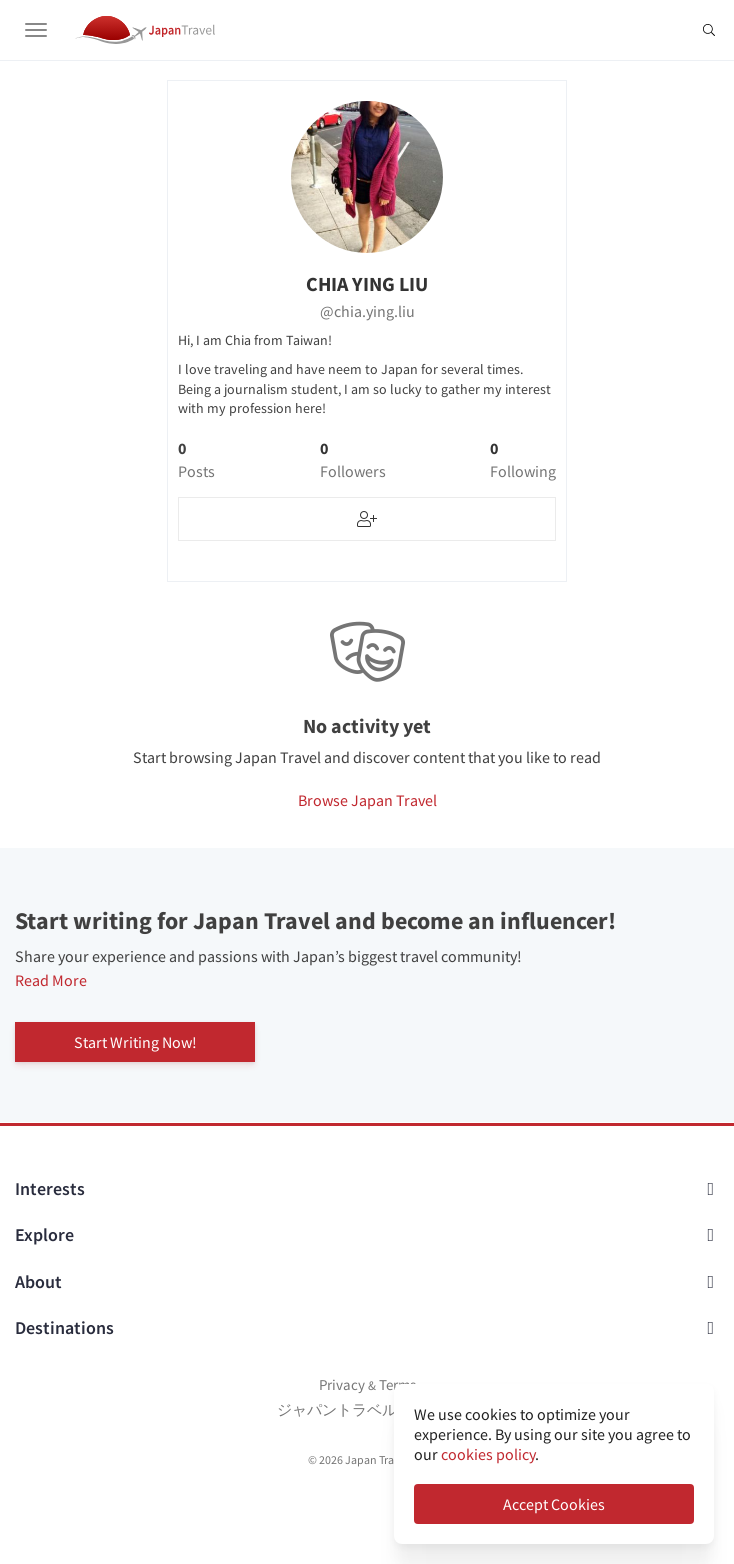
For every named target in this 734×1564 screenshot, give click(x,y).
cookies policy (488, 1454)
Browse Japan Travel (367, 800)
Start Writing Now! (135, 1042)
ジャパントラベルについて (367, 1409)
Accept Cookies (554, 1504)
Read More (51, 980)
